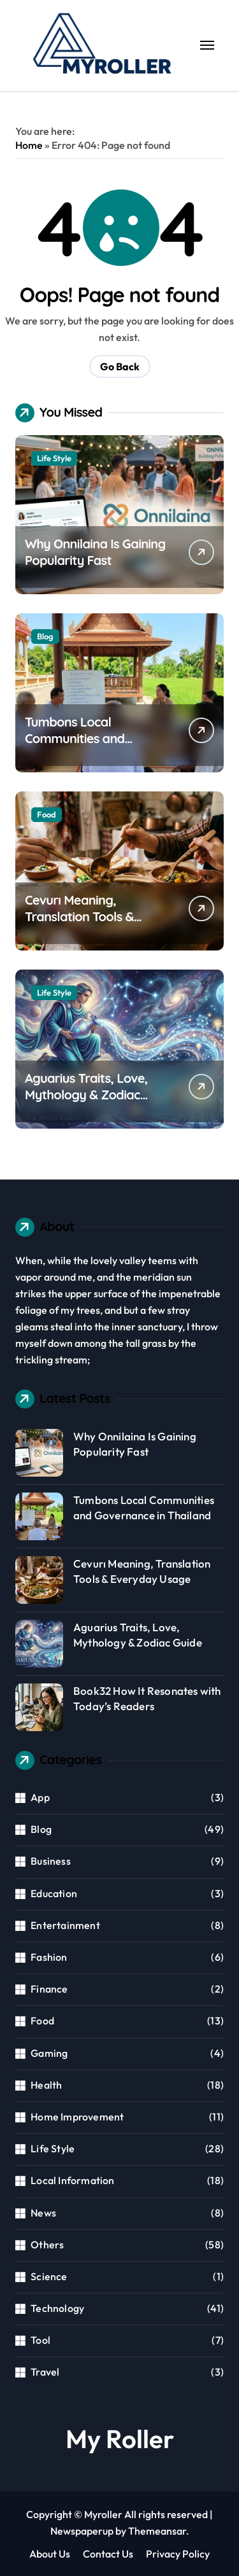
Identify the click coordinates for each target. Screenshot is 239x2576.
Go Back (120, 366)
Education (54, 1893)
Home (29, 145)
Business (51, 1861)
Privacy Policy (178, 2553)
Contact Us (108, 2553)
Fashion (49, 1957)
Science (49, 2276)
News (43, 2212)
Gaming (49, 2053)
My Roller (120, 2438)
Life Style (54, 458)
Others (47, 2244)
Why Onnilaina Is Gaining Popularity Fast (95, 552)
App (40, 1797)
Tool (40, 2340)
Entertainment (65, 1925)
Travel (45, 2371)
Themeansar (157, 2530)
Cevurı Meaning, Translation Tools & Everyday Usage (79, 916)
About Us (49, 2553)
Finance (49, 1988)
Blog (45, 636)
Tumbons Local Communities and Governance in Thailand (92, 738)
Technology (57, 2308)
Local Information (72, 2180)
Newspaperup (81, 2530)
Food (46, 814)
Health (46, 2084)
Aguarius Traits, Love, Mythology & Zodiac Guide (86, 1094)
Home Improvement (77, 2116)
